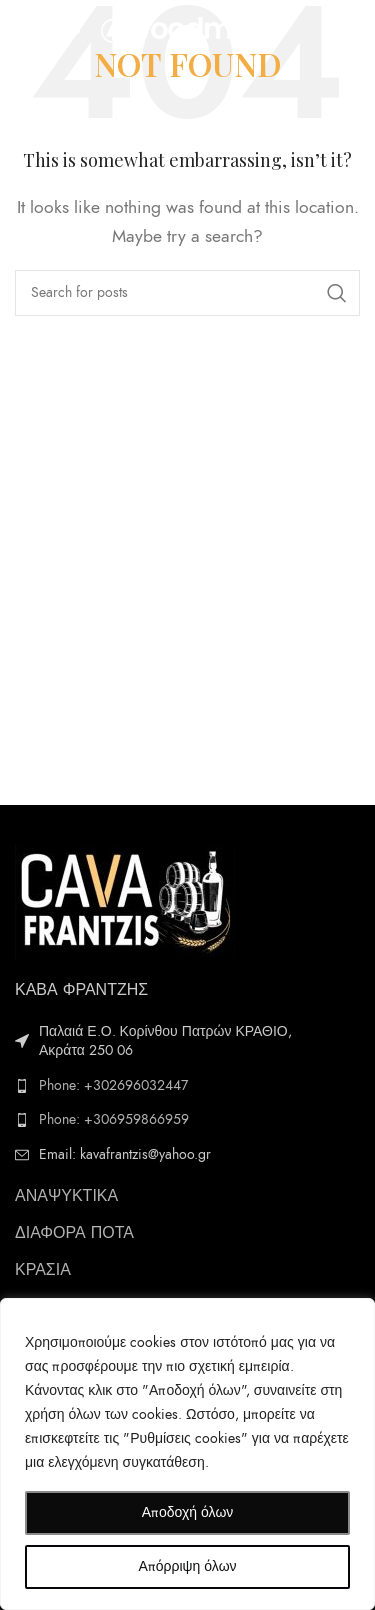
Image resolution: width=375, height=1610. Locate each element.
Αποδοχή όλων (188, 1512)
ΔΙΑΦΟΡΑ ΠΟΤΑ (74, 1233)
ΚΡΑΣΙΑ (43, 1270)
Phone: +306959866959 (114, 1119)
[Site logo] (190, 29)
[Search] (187, 293)
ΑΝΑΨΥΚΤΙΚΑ (66, 1196)
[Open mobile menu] (48, 30)
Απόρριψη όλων (187, 1566)
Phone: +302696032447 (113, 1085)
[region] (187, 1454)
